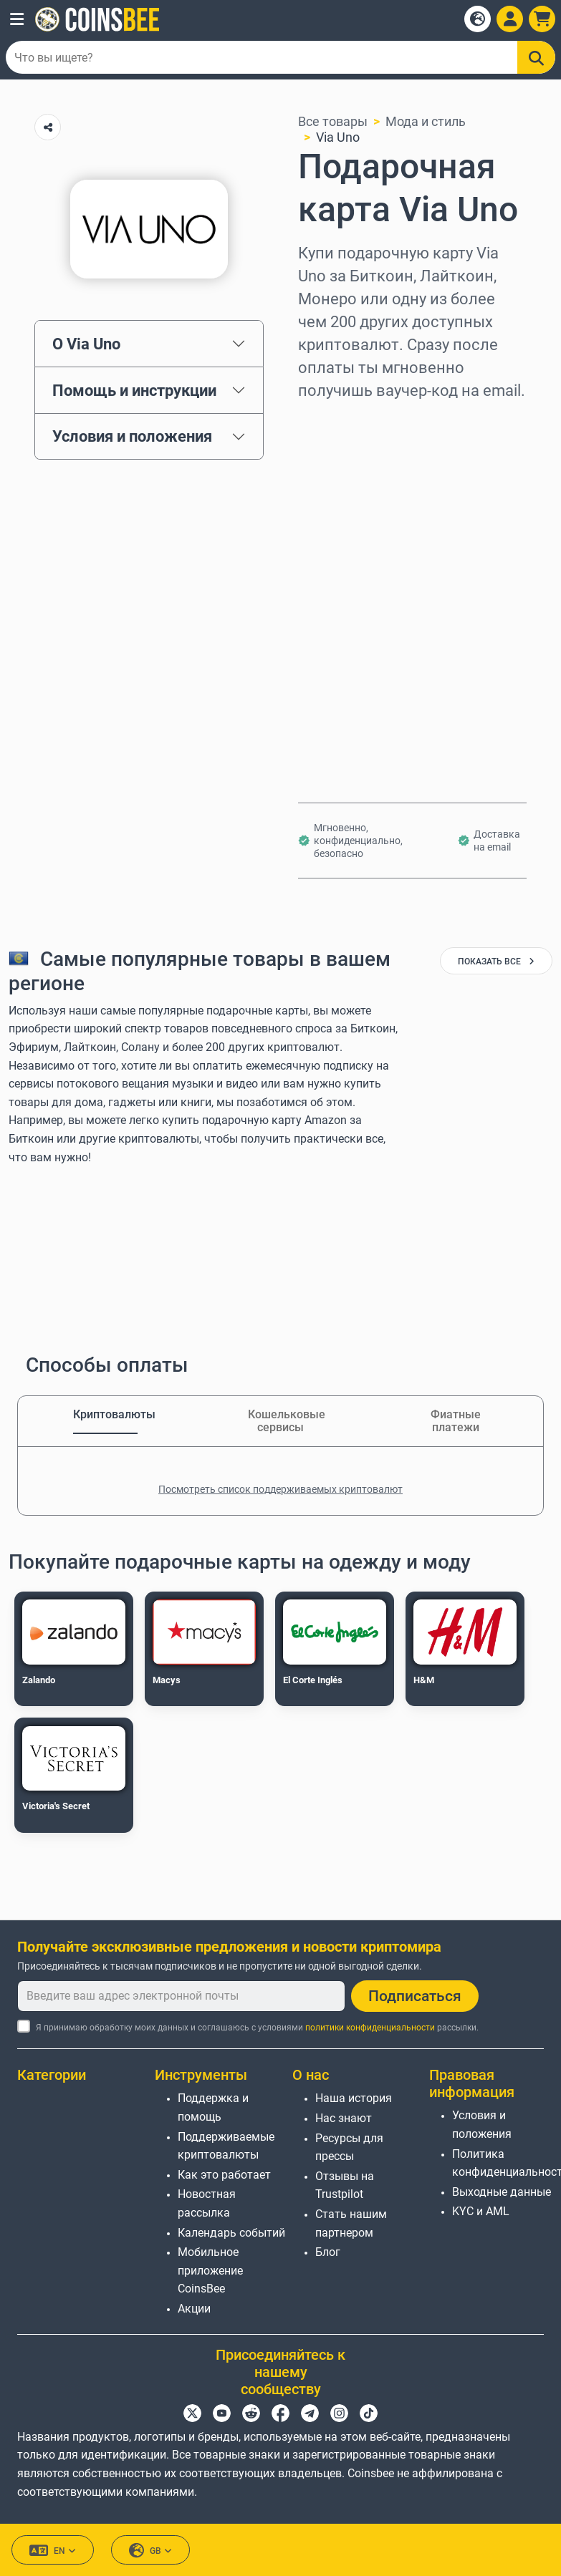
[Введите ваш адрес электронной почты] (181, 1996)
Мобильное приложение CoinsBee (210, 2270)
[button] (17, 19)
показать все (496, 962)
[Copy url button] (47, 127)
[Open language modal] (477, 19)
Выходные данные (501, 2192)
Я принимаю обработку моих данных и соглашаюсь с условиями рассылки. (257, 2028)
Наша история (353, 2098)
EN (52, 2550)
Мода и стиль (425, 121)
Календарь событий (231, 2233)
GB (150, 2550)
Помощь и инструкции (134, 390)
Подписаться (414, 1996)
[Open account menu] (510, 19)
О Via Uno (86, 343)
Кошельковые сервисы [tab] (280, 1421)
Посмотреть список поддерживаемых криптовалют (280, 1489)
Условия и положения (132, 436)
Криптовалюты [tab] (105, 1414)
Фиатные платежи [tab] (456, 1421)
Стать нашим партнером (351, 2223)
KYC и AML (480, 2211)
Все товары (333, 121)
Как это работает (224, 2175)
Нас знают (343, 2118)
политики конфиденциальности (370, 2028)
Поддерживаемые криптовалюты (226, 2146)
